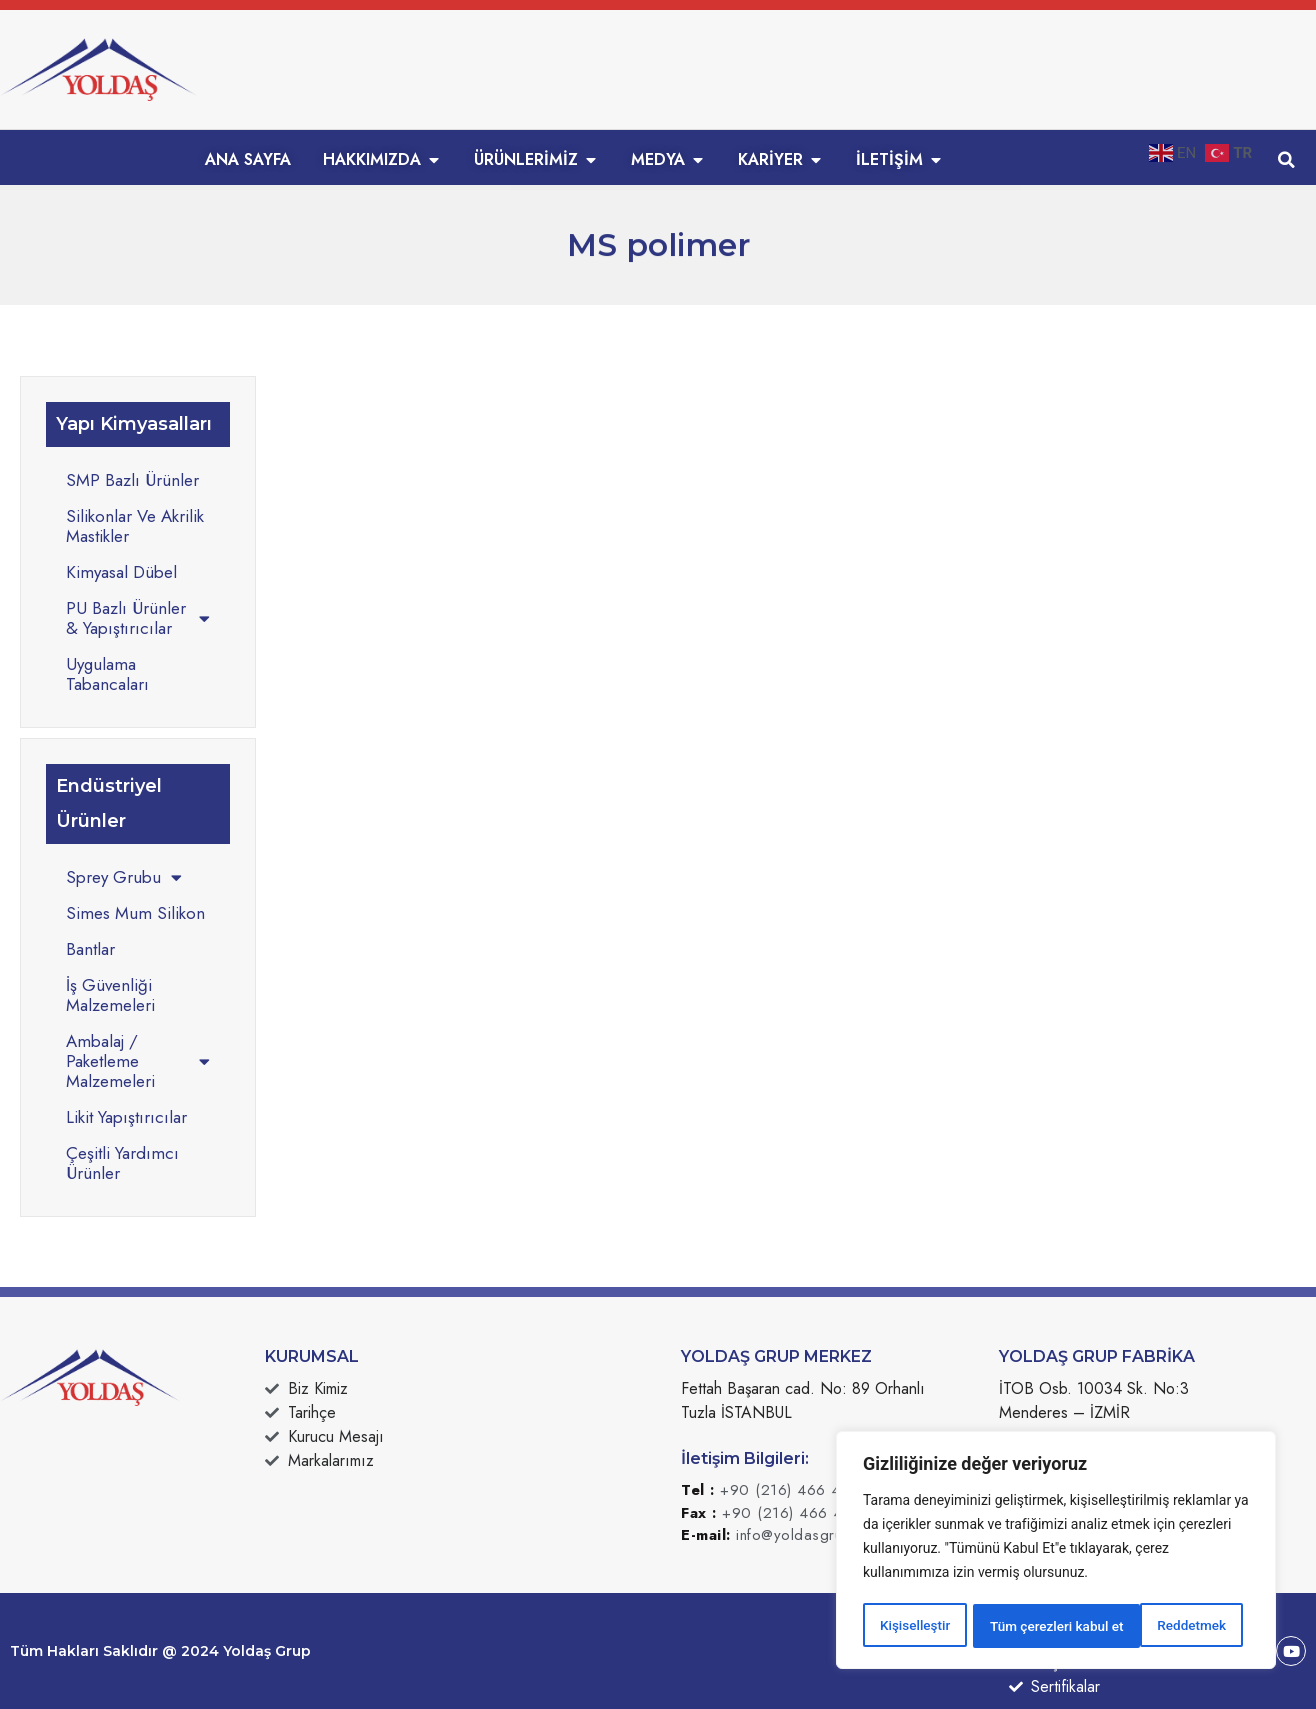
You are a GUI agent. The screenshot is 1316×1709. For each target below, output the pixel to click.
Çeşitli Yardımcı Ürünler (122, 1163)
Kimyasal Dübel (121, 572)
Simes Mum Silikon (135, 913)
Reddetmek (1023, 1626)
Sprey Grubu (124, 877)
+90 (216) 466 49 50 (800, 1513)
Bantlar (90, 949)
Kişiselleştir (914, 1626)
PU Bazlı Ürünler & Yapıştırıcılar (138, 618)
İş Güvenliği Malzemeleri (110, 995)
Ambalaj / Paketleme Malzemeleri (138, 1061)
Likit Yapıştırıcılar (126, 1117)
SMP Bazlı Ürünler (132, 480)
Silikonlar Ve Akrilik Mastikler (135, 526)
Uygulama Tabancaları (107, 674)
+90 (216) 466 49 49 (797, 1490)
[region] (1056, 1552)
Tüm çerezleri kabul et (1165, 1626)
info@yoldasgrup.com (810, 1535)
